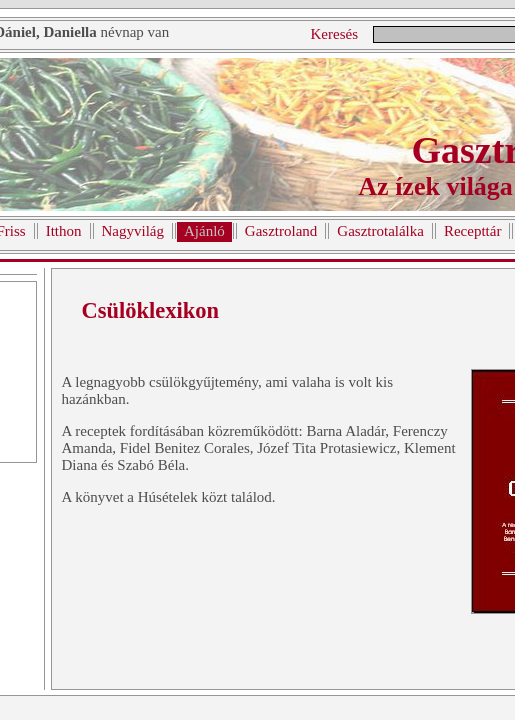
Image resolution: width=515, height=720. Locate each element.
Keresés (334, 34)
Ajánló (204, 231)
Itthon (64, 231)
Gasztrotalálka (380, 231)
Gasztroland (281, 231)
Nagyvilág (133, 231)
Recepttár (472, 231)
